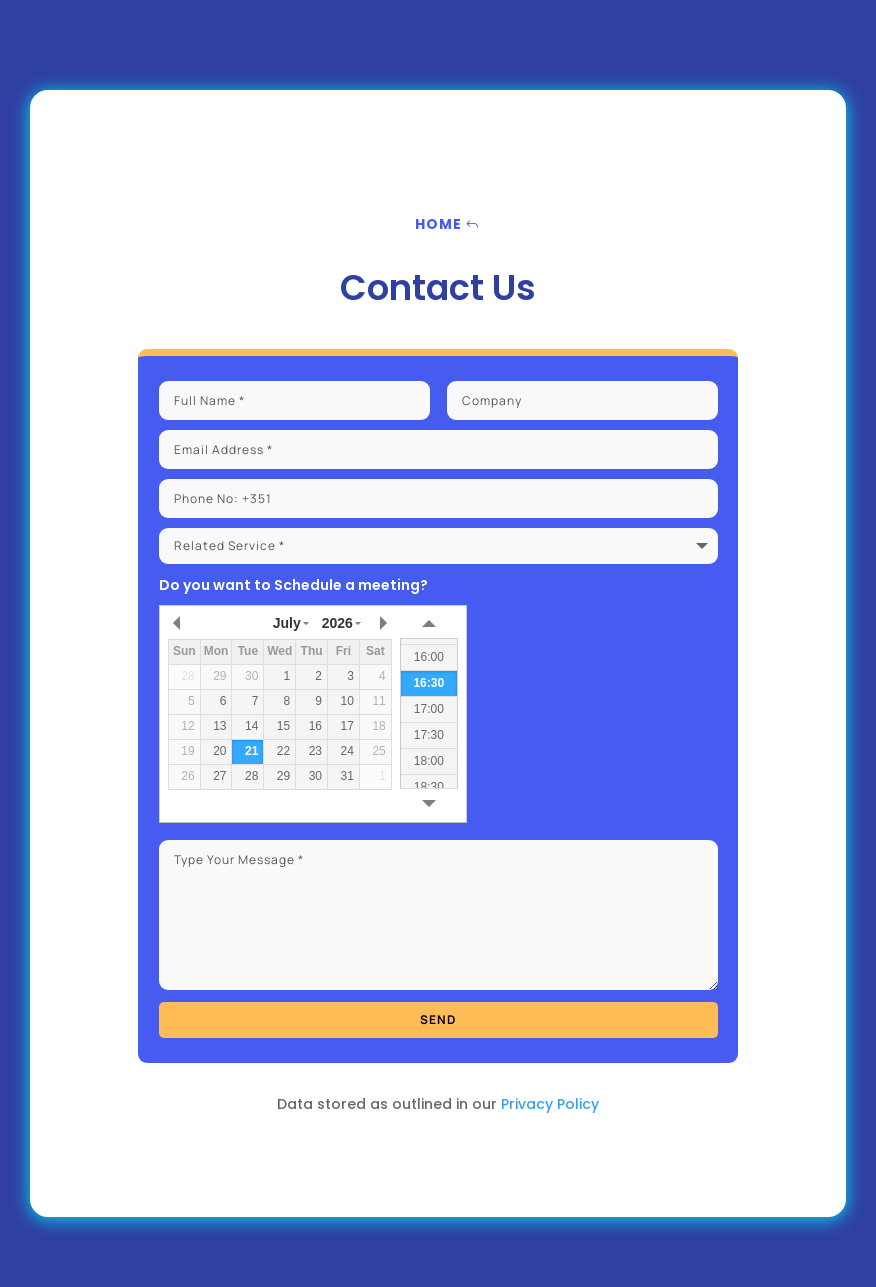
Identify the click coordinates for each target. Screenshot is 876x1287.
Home (438, 224)
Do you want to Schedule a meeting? (293, 585)
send (438, 1019)
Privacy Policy (550, 1104)
